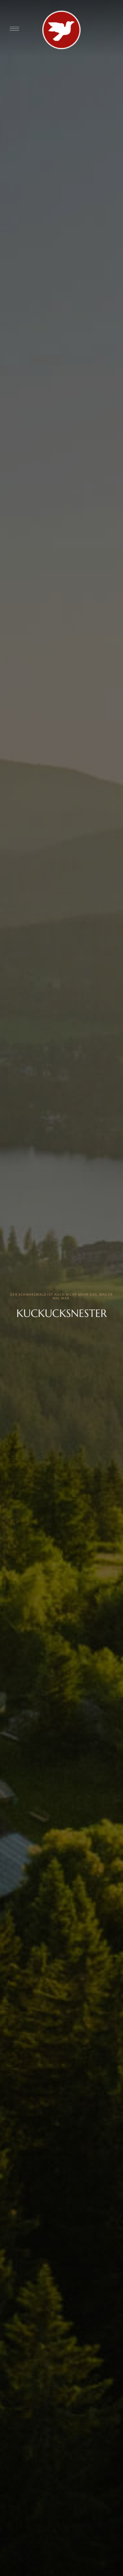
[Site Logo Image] (61, 30)
